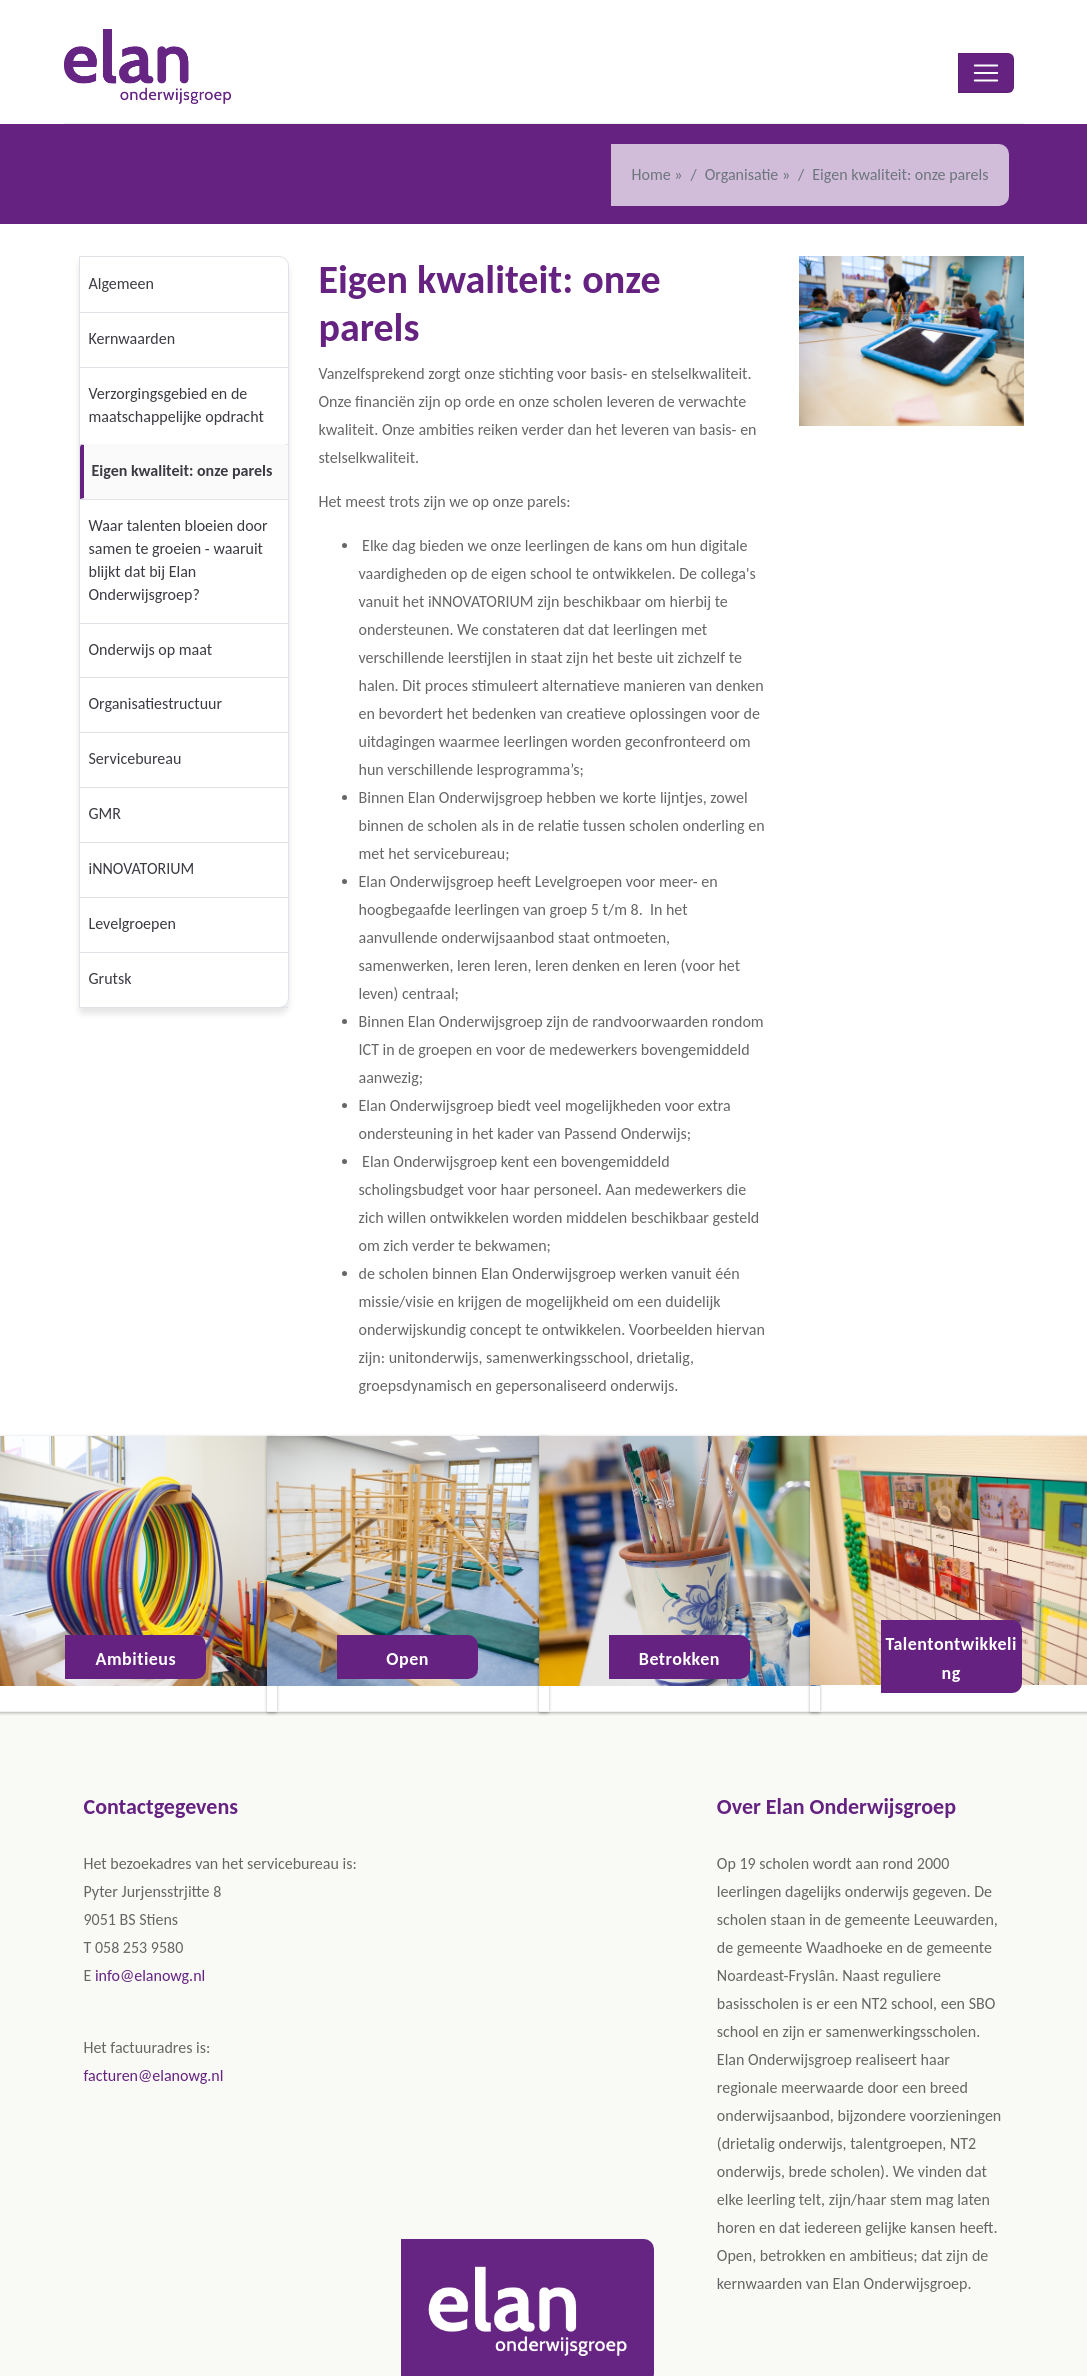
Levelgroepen (132, 923)
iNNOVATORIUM (142, 868)
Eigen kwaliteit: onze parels (182, 470)
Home (651, 174)
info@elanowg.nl (150, 1975)
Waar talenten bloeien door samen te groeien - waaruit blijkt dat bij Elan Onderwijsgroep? (178, 560)
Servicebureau (135, 758)
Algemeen (121, 283)
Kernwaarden (132, 338)
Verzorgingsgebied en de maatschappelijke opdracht (176, 405)
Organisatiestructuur (156, 703)
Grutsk (110, 978)
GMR (105, 813)
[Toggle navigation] (986, 73)
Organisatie (743, 174)
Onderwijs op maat (151, 649)
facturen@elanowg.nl (154, 2075)
